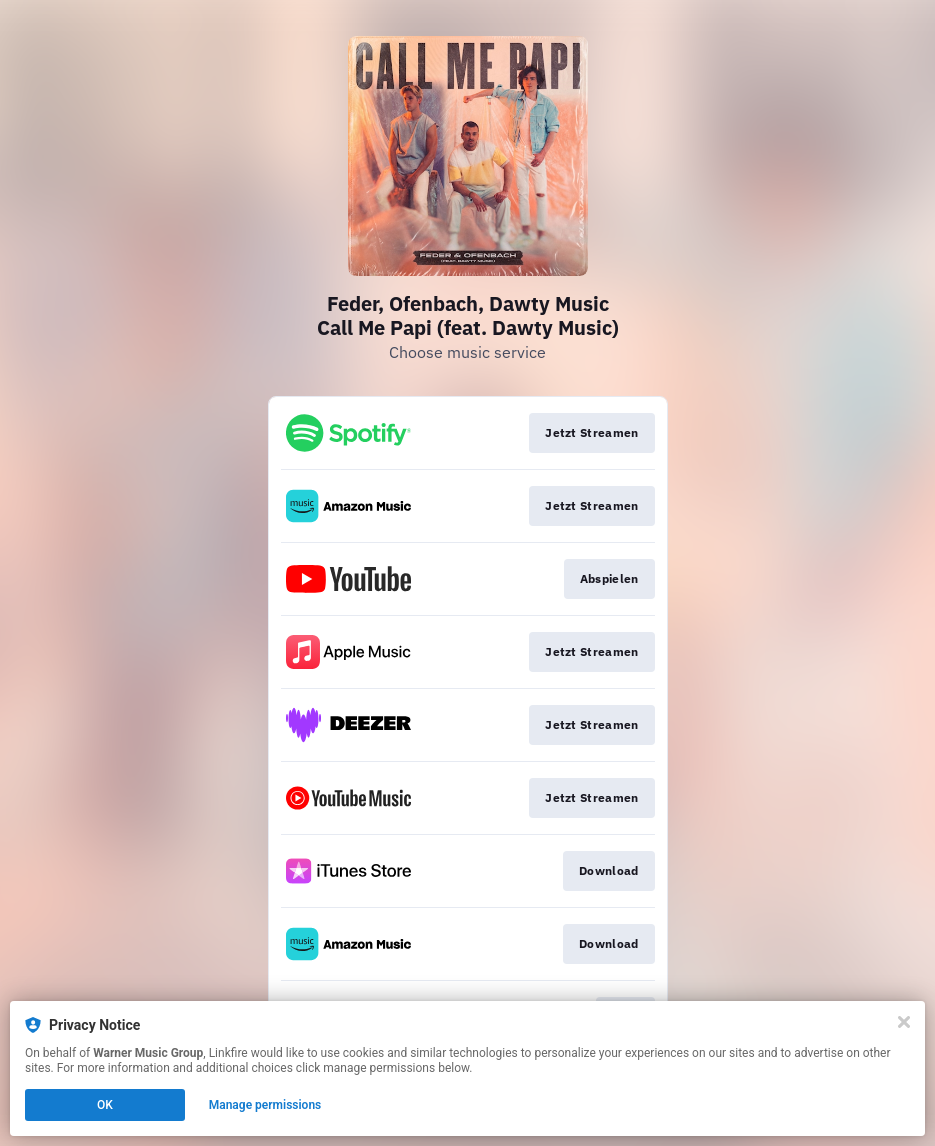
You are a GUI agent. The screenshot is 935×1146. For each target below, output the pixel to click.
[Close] (904, 1022)
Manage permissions (265, 1105)
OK (105, 1105)
